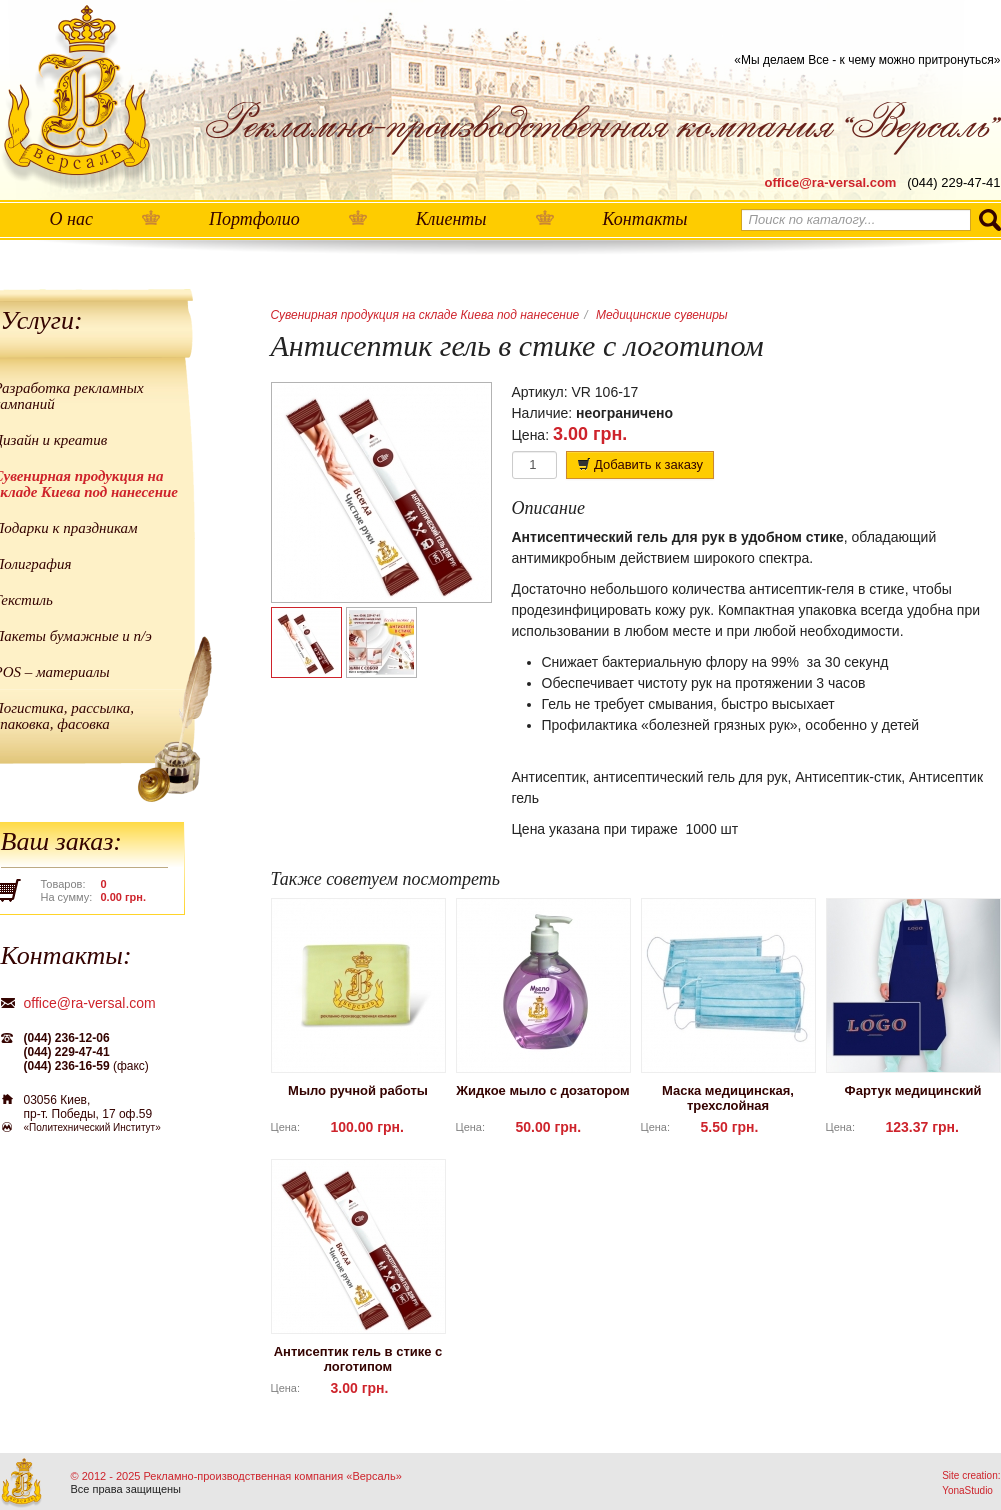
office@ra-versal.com (831, 182)
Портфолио (254, 219)
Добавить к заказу (640, 464)
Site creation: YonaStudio (971, 1483)
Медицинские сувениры (662, 315)
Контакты (645, 219)
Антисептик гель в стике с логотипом (358, 1359)
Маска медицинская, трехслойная (728, 1098)
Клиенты (451, 219)
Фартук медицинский (913, 1090)
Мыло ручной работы (358, 1090)
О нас (71, 219)
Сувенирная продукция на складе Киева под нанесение (425, 315)
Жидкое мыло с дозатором (542, 1090)
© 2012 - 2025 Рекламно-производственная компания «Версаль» (236, 1476)
